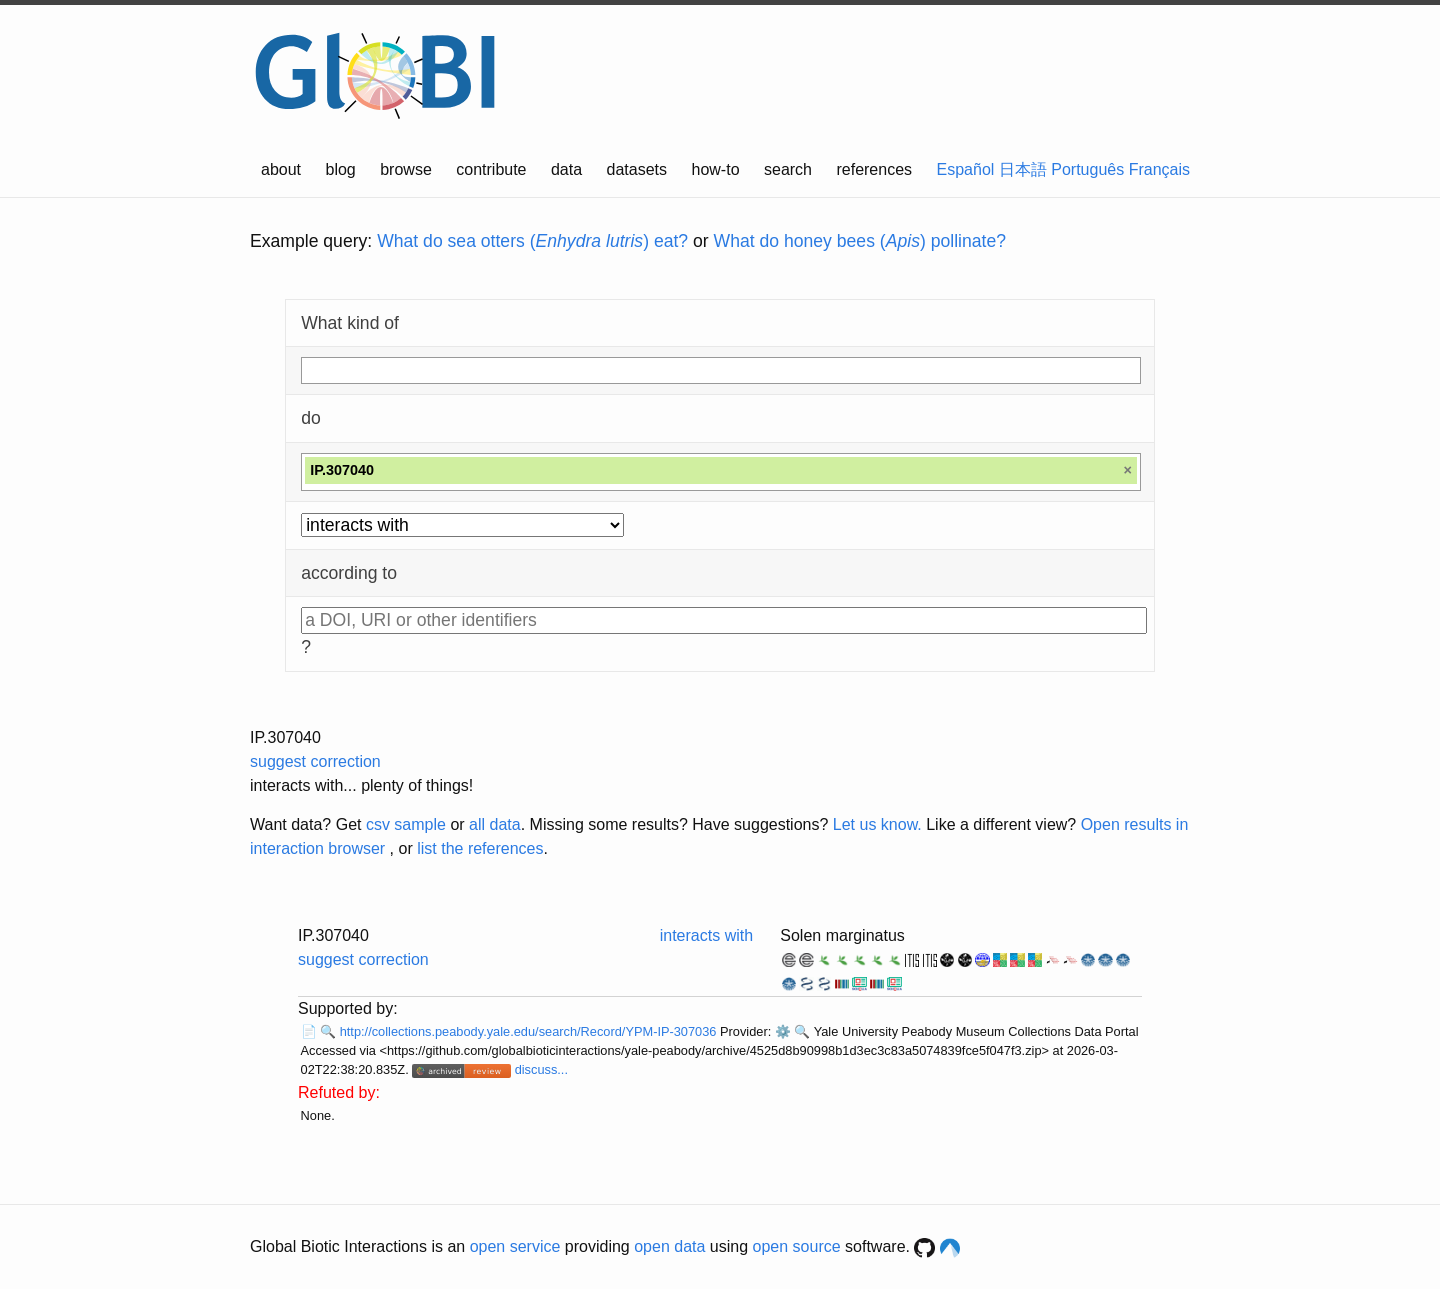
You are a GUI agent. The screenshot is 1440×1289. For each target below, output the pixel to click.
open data (669, 1246)
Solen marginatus (842, 935)
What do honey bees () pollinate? (860, 241)
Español (966, 169)
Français (1159, 169)
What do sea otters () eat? (532, 241)
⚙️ (783, 1031)
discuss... (541, 1069)
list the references (480, 848)
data (566, 169)
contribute (491, 169)
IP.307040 (285, 737)
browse (406, 169)
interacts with (706, 935)
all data (495, 824)
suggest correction (315, 761)
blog (341, 169)
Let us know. (877, 824)
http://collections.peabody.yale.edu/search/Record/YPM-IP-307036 (530, 1031)
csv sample (406, 824)
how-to (716, 169)
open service (515, 1246)
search (788, 169)
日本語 (1023, 169)
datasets (637, 169)
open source (797, 1246)
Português (1087, 169)
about (281, 169)
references (874, 169)
